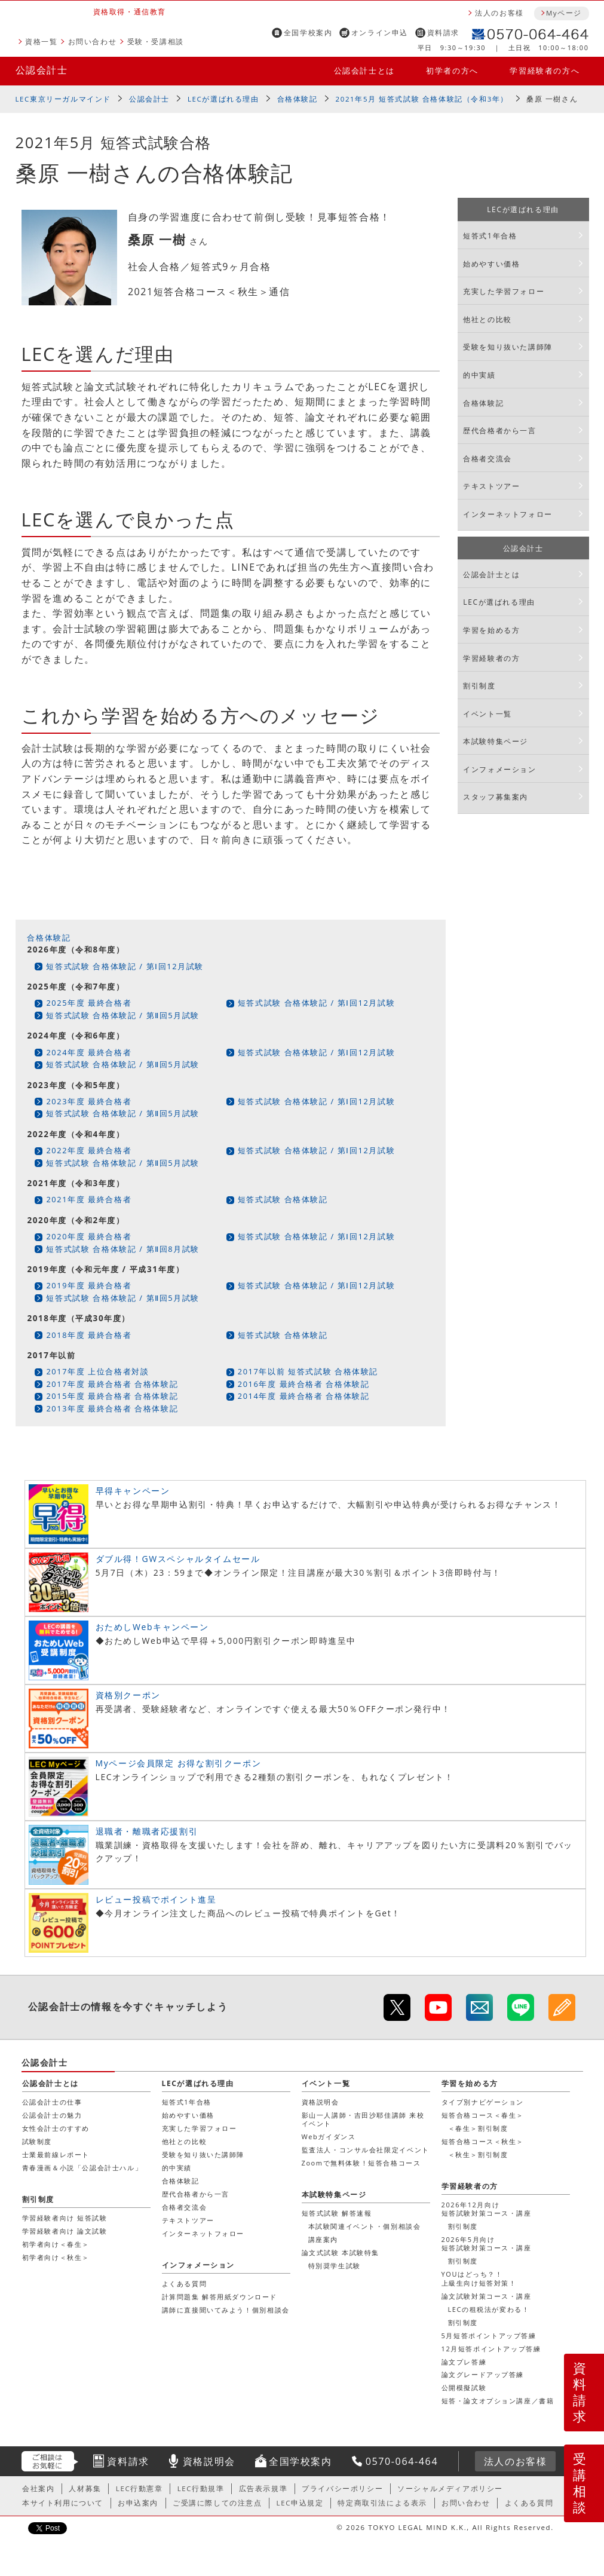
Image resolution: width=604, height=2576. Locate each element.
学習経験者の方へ (545, 70)
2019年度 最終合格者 (88, 1285)
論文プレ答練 (464, 2361)
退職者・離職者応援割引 (147, 1831)
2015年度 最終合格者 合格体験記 (112, 1395)
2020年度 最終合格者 (88, 1236)
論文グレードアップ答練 (483, 2374)
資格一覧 (41, 41)
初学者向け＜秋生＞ (56, 2257)
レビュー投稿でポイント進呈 (156, 1899)
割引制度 (479, 686)
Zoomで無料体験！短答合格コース (361, 2162)
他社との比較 (487, 319)
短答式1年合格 (490, 236)
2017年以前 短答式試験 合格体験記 (308, 1371)
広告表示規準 (263, 2488)
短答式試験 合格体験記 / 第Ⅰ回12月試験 (125, 966)
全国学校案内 (308, 32)
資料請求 (443, 32)
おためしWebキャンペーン (152, 1626)
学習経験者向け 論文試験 (65, 2230)
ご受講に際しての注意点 (217, 2502)
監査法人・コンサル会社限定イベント (366, 2149)
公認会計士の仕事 (52, 2101)
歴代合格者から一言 (499, 430)
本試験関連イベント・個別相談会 (364, 2226)
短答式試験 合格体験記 (283, 1199)
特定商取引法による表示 (382, 2502)
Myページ (564, 12)
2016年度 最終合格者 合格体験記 (304, 1384)
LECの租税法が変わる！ (489, 2309)
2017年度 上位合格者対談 (97, 1371)
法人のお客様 (499, 12)
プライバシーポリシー (342, 2488)
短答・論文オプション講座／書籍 (497, 2400)
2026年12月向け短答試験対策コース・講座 (486, 2208)
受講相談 (580, 2482)
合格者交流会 (487, 459)
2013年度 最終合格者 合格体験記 (112, 1408)
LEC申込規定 (300, 2502)
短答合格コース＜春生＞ (483, 2115)
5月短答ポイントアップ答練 (488, 2335)
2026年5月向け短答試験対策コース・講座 (486, 2243)
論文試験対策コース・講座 (486, 2296)
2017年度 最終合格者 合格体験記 (112, 1384)
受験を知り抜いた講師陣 (508, 347)
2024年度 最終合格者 (88, 1052)
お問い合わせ (92, 41)
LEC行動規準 (201, 2488)
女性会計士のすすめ (56, 2128)
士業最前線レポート (56, 2154)
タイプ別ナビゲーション (483, 2101)
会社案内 (38, 2488)
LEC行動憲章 (139, 2488)
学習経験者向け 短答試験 (65, 2217)
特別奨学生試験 (334, 2265)
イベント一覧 (487, 714)
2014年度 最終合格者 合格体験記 (304, 1395)
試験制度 (37, 2141)
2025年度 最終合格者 (88, 1002)
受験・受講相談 (155, 41)
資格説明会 (320, 2101)
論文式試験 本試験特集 (340, 2252)
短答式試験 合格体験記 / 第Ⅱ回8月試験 (123, 1248)
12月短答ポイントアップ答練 (491, 2348)
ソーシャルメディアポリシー (450, 2488)
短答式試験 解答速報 (337, 2213)
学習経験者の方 (491, 658)
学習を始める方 (491, 630)
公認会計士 (42, 69)
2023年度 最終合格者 (88, 1101)
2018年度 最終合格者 (88, 1335)
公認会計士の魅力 (52, 2115)
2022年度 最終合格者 (88, 1150)
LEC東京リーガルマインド (63, 98)
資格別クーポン (128, 1695)
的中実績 (479, 375)
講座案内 (323, 2239)
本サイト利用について (62, 2502)
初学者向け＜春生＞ (56, 2244)
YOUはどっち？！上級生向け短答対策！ (479, 2278)
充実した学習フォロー (503, 291)
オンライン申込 (379, 32)
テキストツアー (491, 486)
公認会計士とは (364, 70)
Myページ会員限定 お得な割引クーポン (179, 1763)
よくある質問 (184, 2283)
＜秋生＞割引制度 (478, 2154)
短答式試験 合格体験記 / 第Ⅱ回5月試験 (123, 1015)
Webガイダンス (329, 2136)
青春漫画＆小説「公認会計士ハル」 (82, 2167)
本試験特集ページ (495, 741)
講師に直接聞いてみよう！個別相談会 (226, 2309)
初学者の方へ (452, 70)
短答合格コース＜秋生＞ (483, 2141)
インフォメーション (499, 769)
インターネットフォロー (508, 514)
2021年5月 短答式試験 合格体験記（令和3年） (422, 98)
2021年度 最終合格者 (88, 1199)
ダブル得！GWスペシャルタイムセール (178, 1558)
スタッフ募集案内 (495, 797)
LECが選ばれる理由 (223, 98)
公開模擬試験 (464, 2387)
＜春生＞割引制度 (478, 2128)
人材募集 (85, 2488)
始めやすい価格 (491, 264)
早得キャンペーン (133, 1490)
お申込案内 (138, 2502)
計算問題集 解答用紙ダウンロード (219, 2296)
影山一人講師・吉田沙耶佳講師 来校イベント (363, 2119)
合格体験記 (297, 98)
